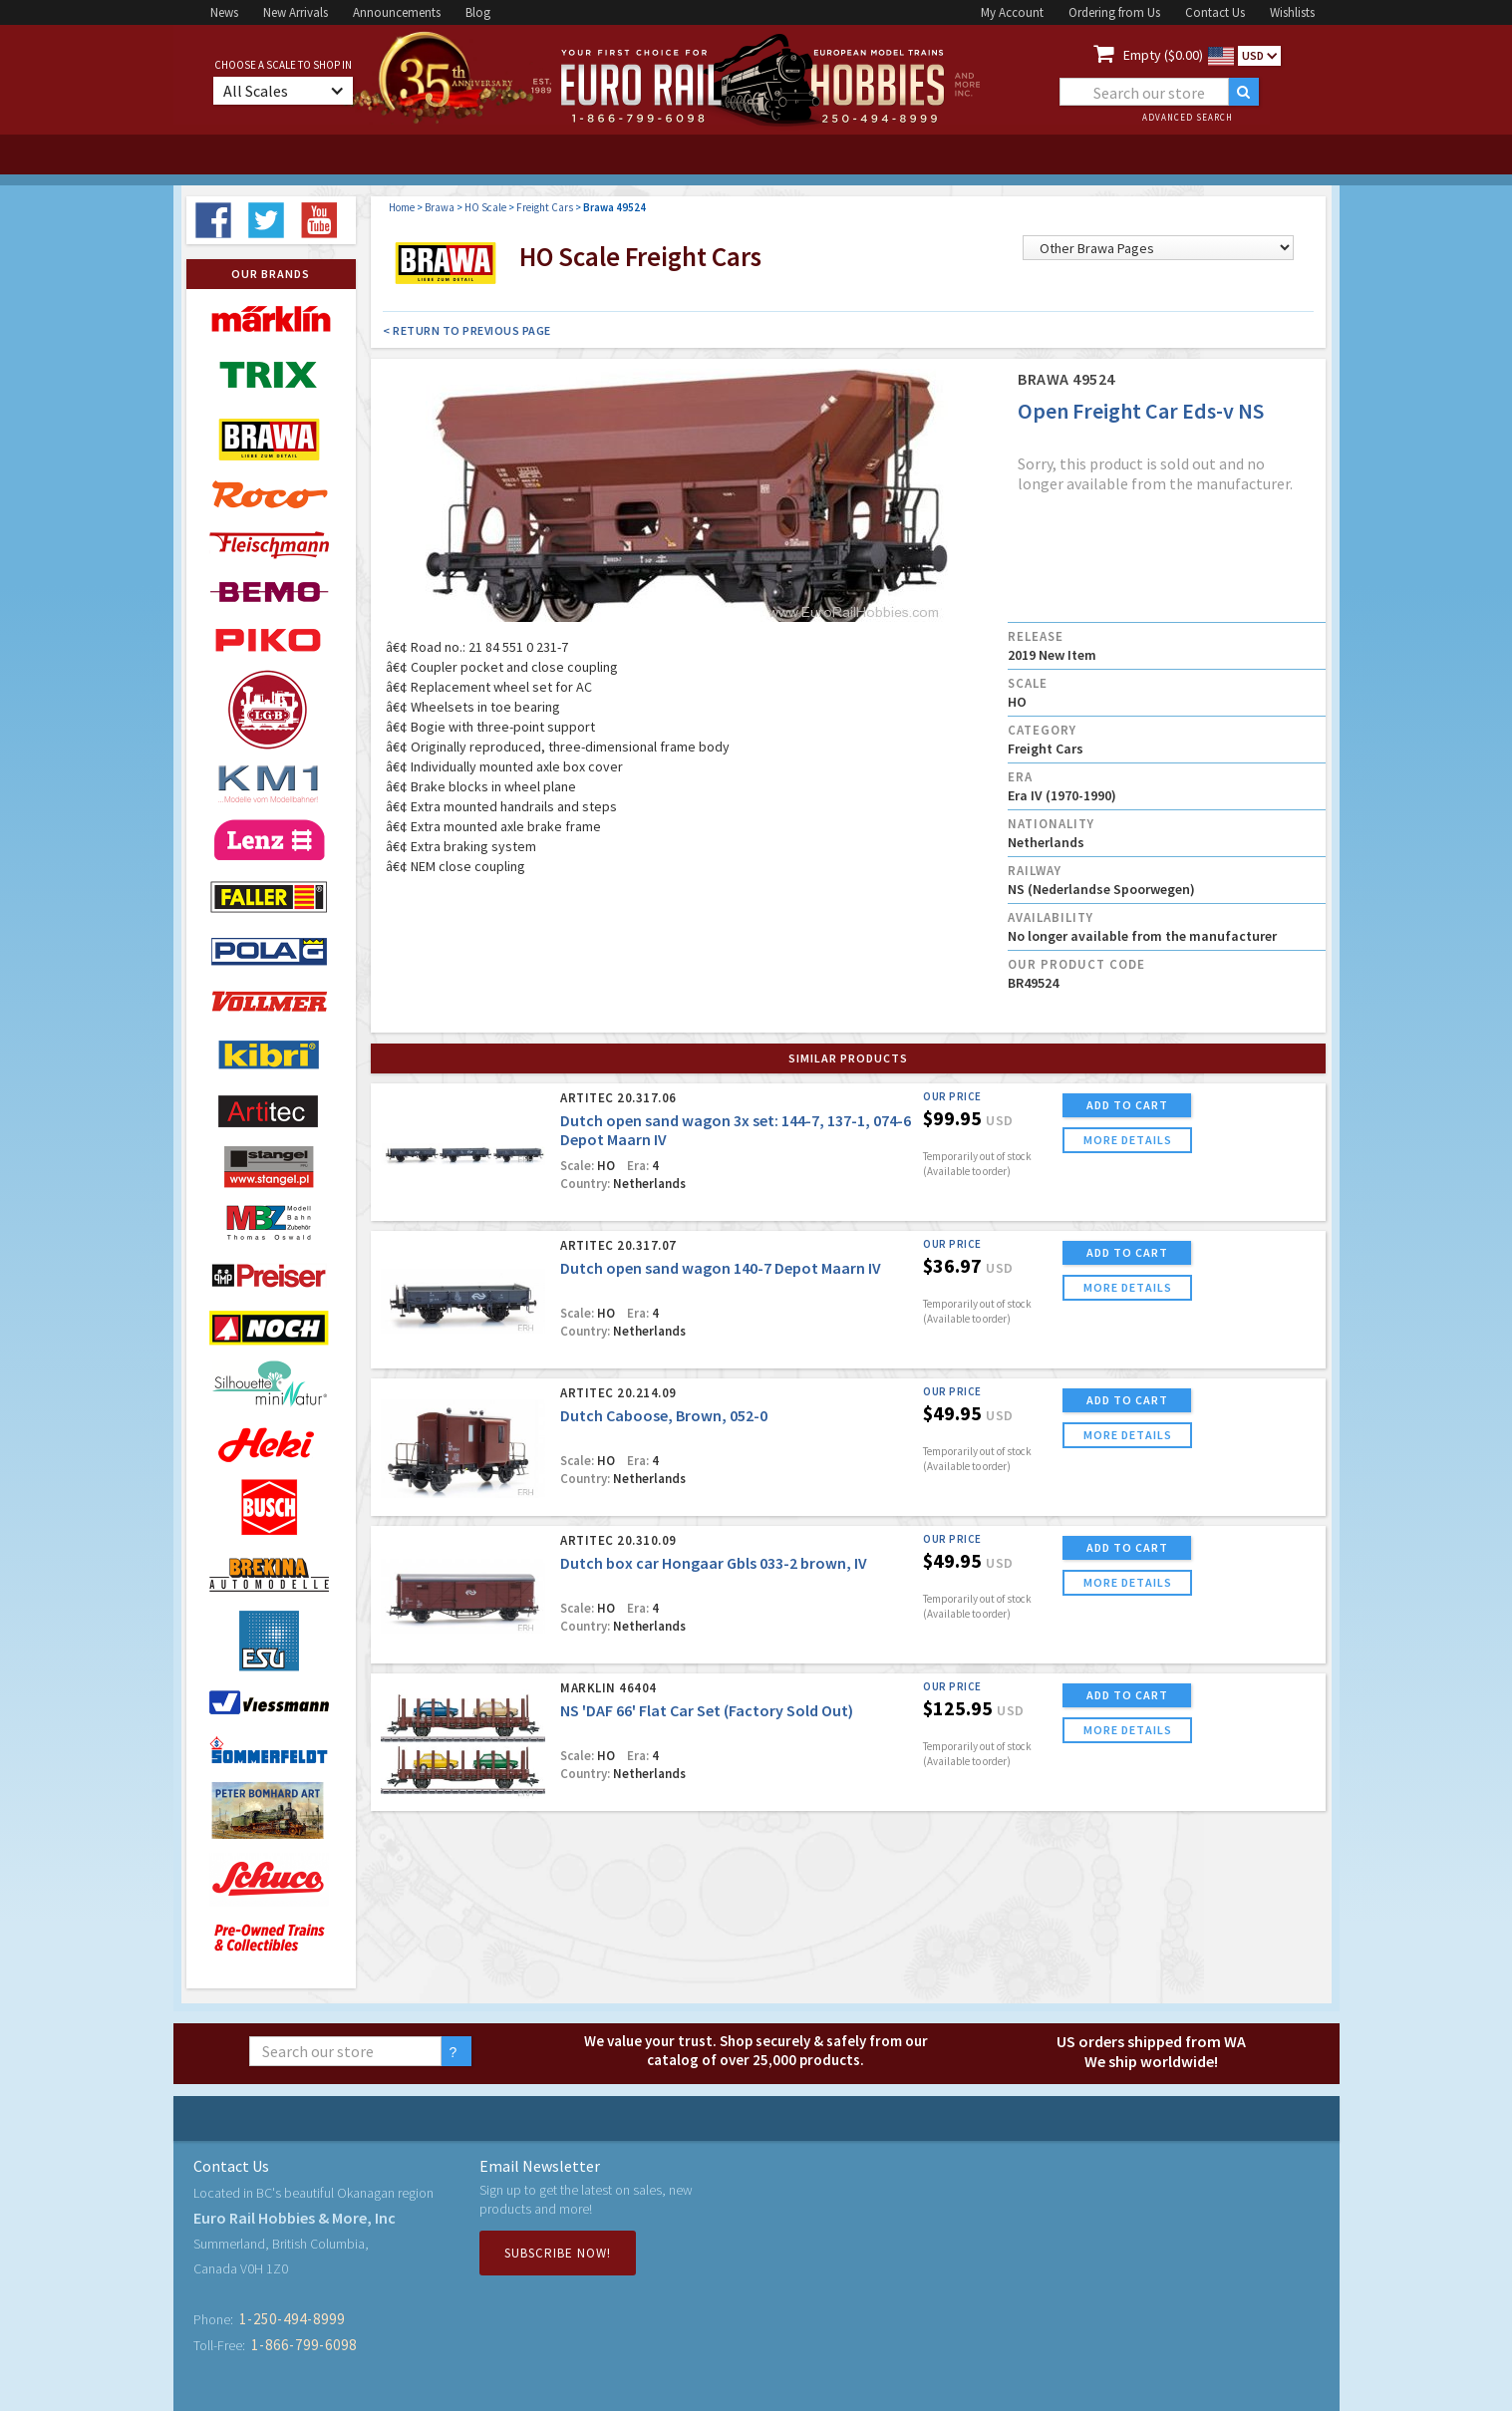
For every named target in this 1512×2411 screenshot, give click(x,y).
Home (402, 207)
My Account (1012, 12)
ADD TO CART (1127, 1104)
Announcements (397, 12)
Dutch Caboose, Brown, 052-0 (663, 1415)
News (224, 12)
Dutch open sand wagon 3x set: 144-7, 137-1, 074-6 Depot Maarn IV (735, 1129)
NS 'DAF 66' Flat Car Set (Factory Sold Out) (706, 1710)
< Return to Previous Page (467, 330)
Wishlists (1292, 12)
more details (1127, 1139)
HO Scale (485, 207)
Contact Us (1215, 12)
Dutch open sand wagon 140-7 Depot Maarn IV (720, 1268)
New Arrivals (295, 12)
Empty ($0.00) (1163, 55)
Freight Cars (544, 207)
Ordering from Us (1114, 12)
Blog (477, 12)
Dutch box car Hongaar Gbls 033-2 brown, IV (713, 1563)
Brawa (439, 207)
